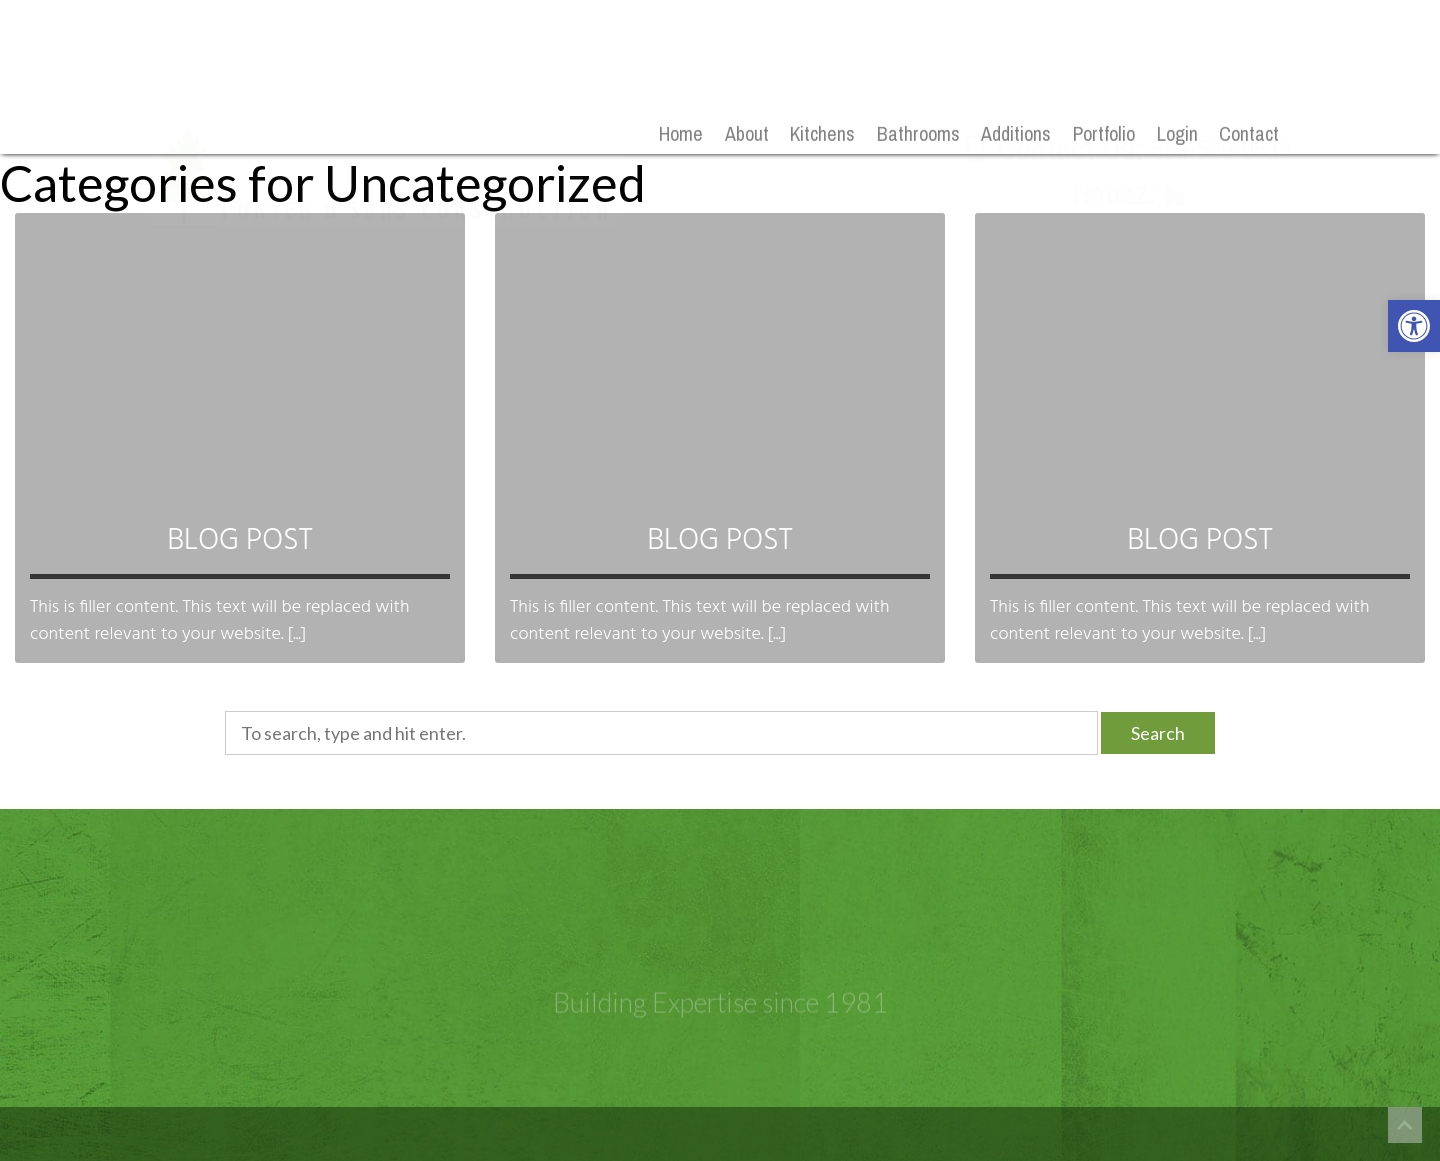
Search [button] (1158, 733)
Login (1177, 135)
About (747, 135)
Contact (1249, 135)
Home (681, 135)
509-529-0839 (1221, 89)
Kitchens (822, 135)
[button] (1414, 326)
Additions (1016, 135)
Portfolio (1104, 135)
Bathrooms (918, 135)
